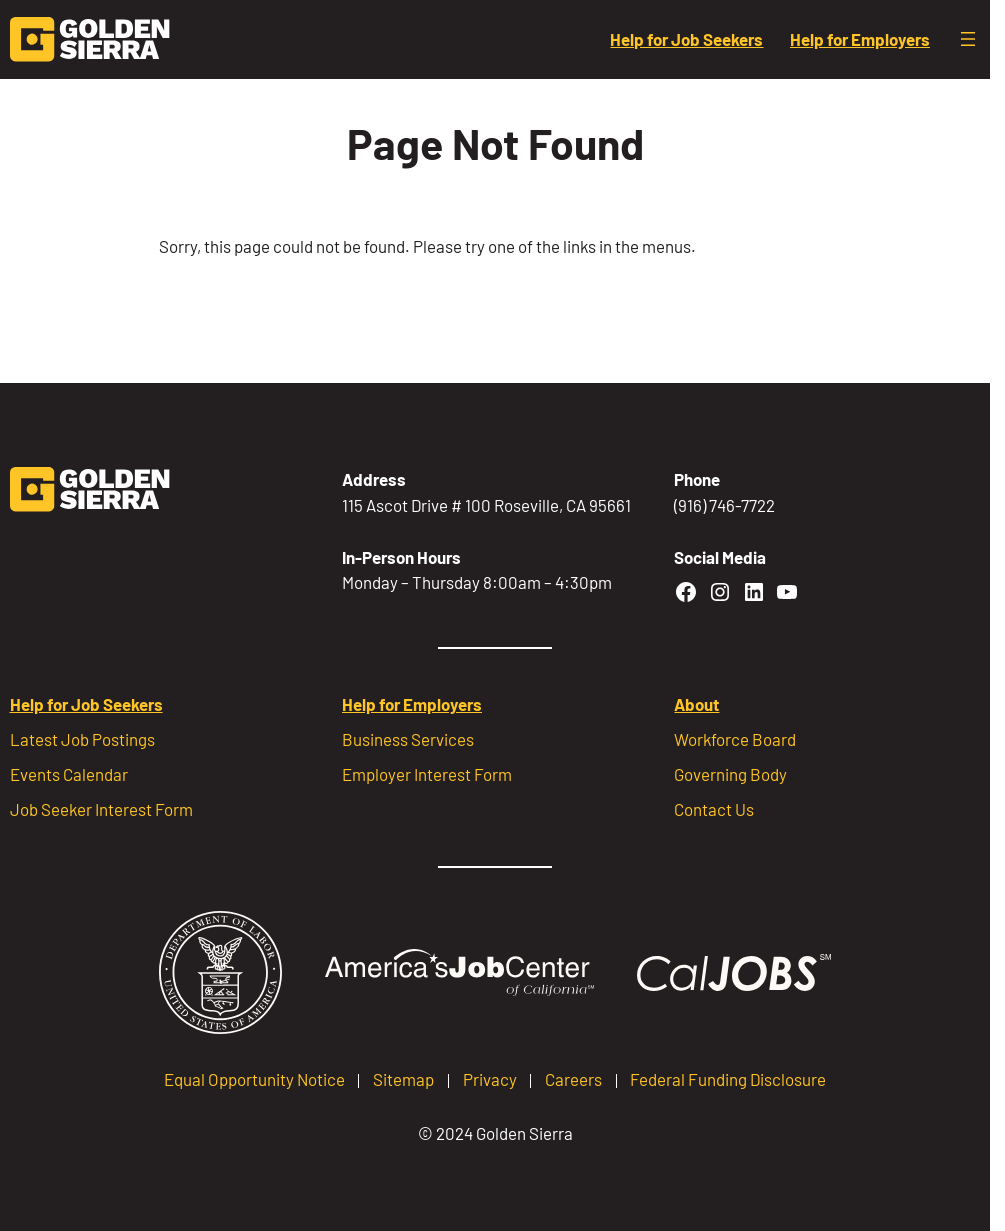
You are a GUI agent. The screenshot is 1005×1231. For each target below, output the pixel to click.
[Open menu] (968, 39)
